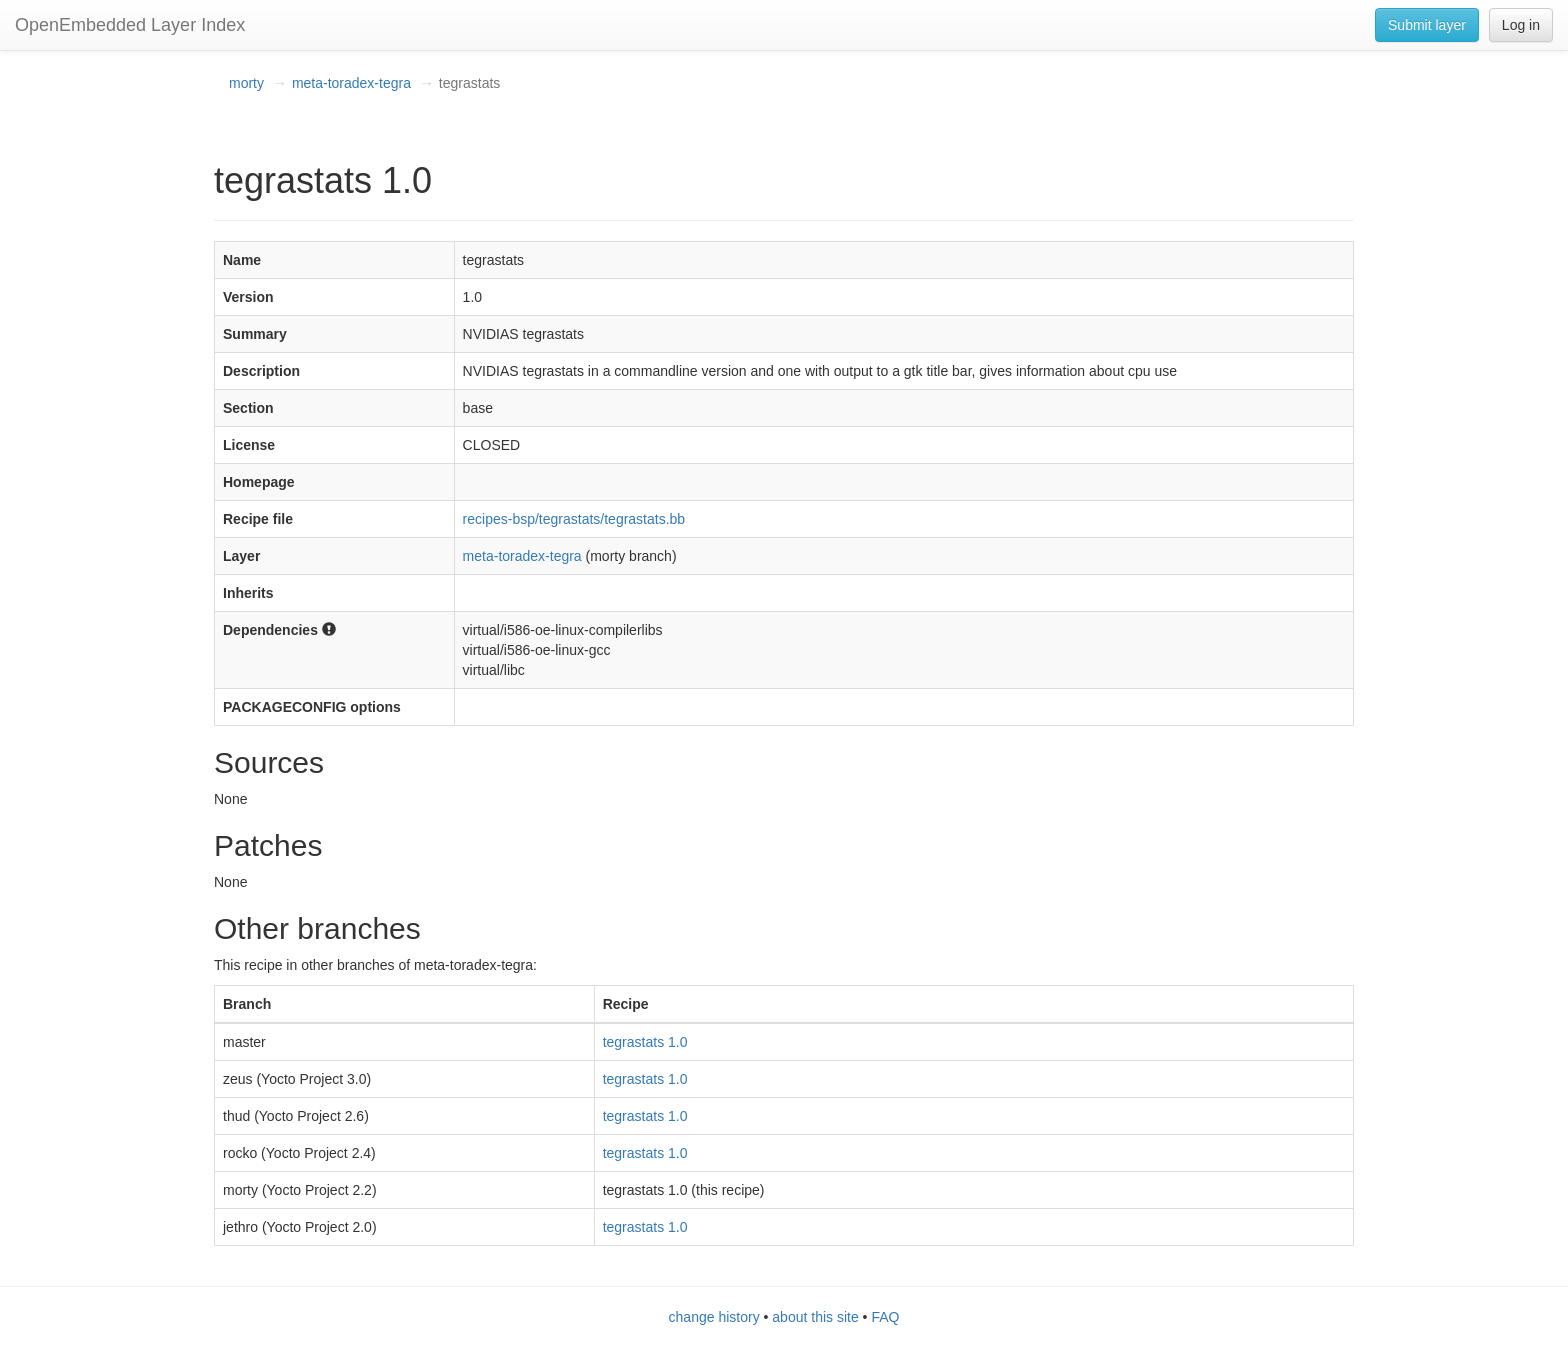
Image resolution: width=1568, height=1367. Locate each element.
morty (246, 83)
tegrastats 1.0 (645, 1042)
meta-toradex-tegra (351, 83)
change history (714, 1317)
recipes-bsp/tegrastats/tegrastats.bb (574, 519)
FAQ (885, 1317)
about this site (815, 1317)
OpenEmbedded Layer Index (130, 25)
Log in (1521, 25)
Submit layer (1427, 25)
